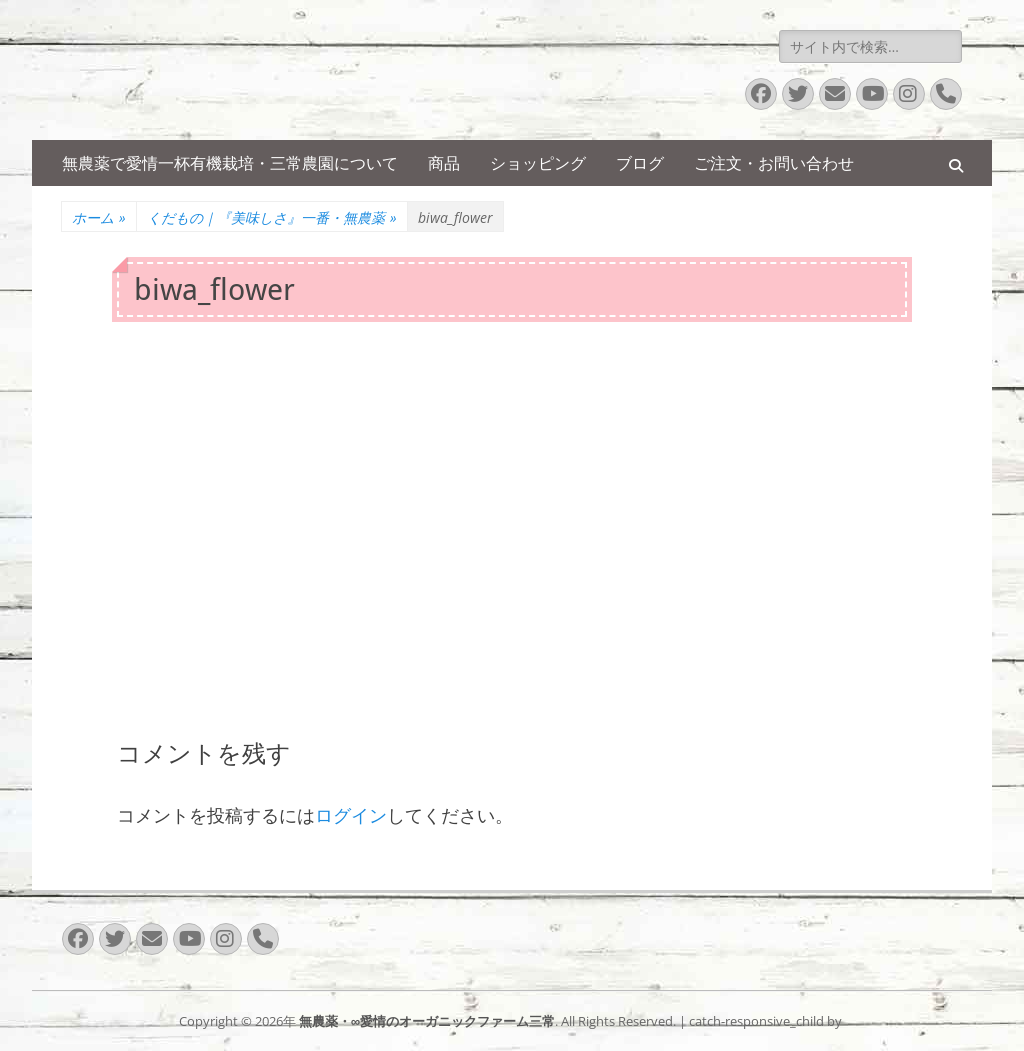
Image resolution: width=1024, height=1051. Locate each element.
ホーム (99, 217)
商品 (444, 163)
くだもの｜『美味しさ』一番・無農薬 (272, 217)
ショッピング (538, 163)
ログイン (351, 815)
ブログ (640, 163)
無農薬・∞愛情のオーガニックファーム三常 (427, 1021)
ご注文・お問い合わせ (774, 163)
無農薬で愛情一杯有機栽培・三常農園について (230, 163)
